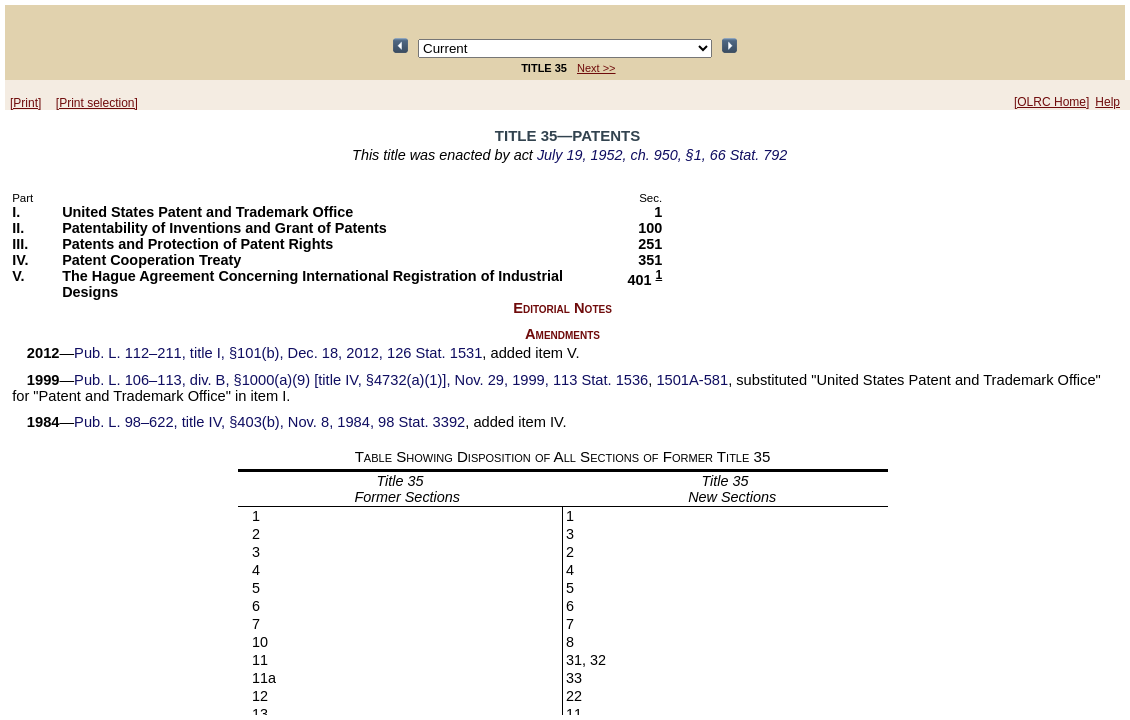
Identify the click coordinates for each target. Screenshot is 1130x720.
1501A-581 (692, 380)
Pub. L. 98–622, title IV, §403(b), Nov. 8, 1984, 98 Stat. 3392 (269, 422)
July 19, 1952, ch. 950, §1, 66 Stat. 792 (662, 155)
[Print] (25, 103)
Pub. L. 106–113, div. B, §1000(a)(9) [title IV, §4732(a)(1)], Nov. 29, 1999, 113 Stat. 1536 (361, 380)
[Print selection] (97, 103)
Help (1107, 102)
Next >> (596, 68)
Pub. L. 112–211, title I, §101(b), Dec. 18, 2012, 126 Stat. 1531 (278, 353)
